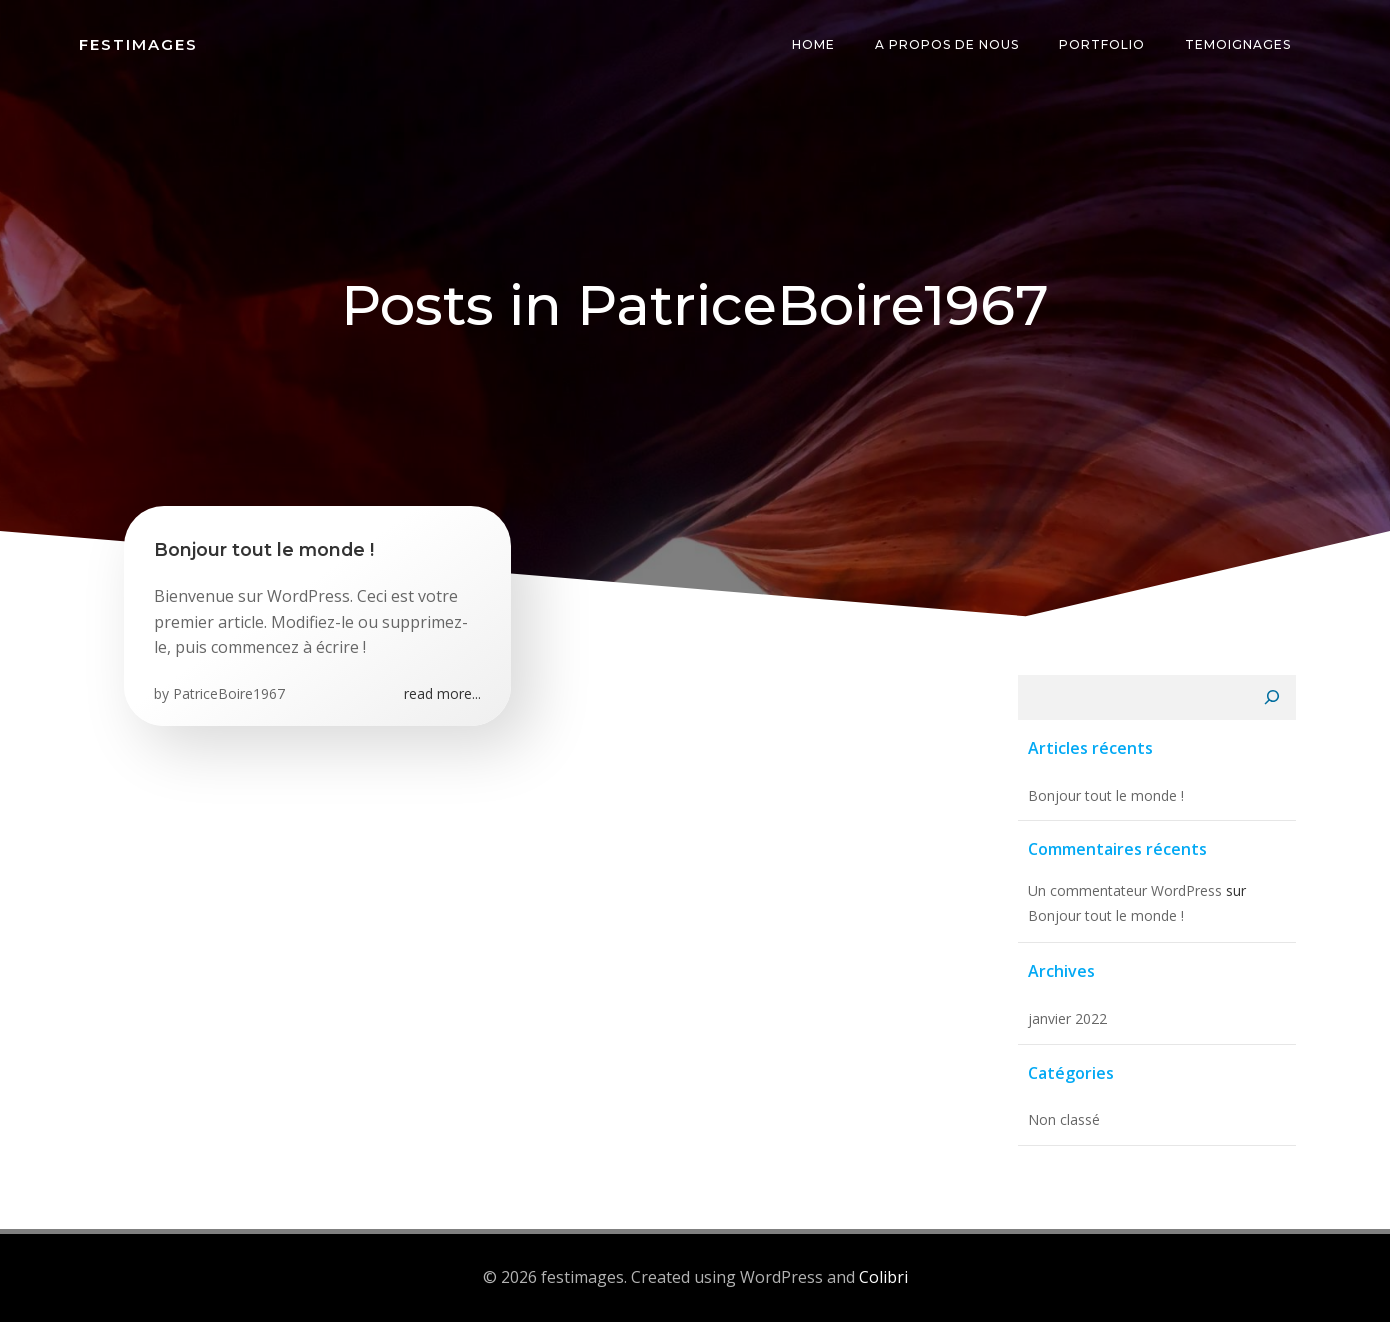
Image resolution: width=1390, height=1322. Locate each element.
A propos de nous (947, 44)
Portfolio (1102, 44)
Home (813, 44)
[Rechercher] (1272, 698)
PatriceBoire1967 (229, 693)
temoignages (1238, 44)
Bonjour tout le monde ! (1106, 795)
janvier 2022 (1067, 1018)
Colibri (883, 1277)
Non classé (1064, 1119)
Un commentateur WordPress (1125, 890)
